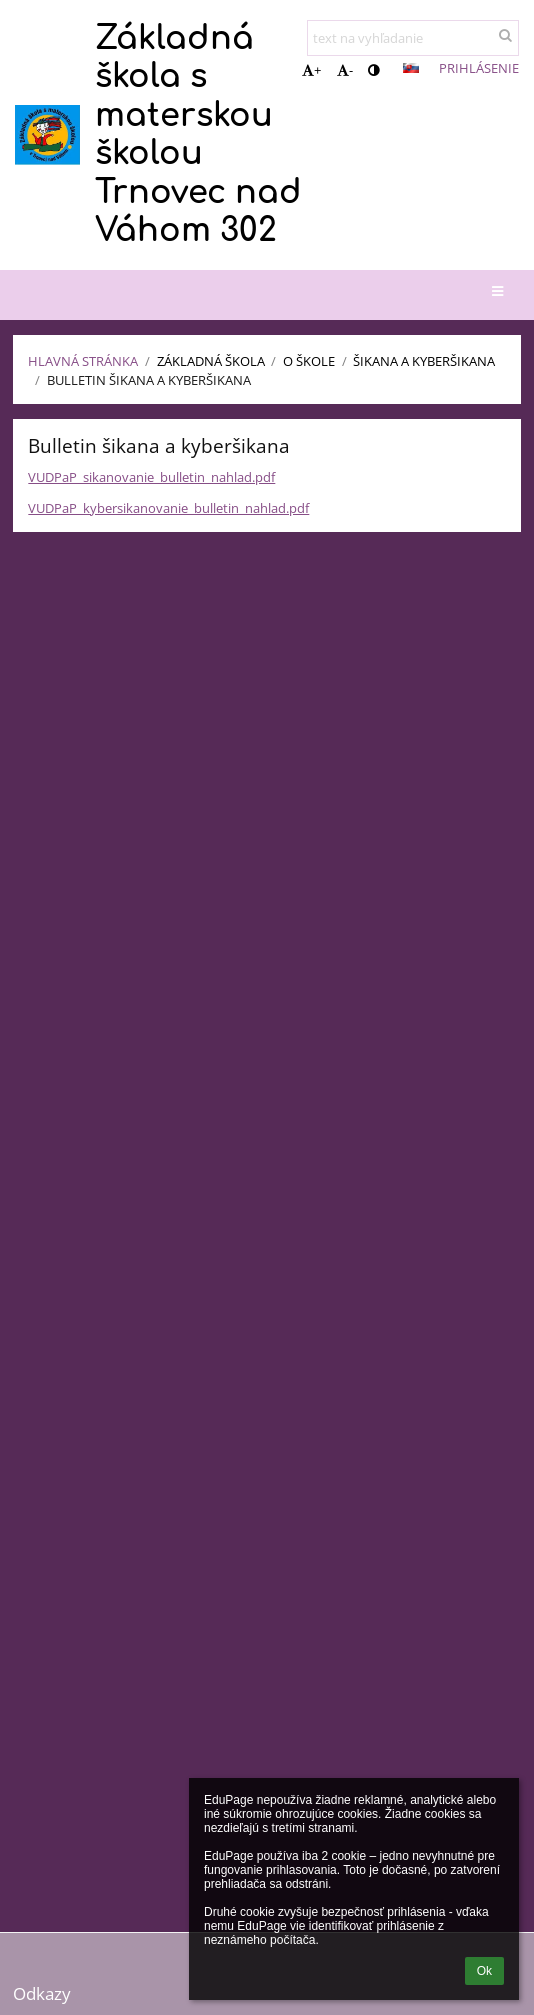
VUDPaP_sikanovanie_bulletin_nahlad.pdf (151, 477)
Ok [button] (484, 1971)
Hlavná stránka (83, 361)
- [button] (345, 70)
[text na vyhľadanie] (413, 38)
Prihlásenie (479, 68)
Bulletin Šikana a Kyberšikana (149, 380)
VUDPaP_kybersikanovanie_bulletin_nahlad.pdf (168, 508)
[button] (411, 68)
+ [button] (311, 70)
